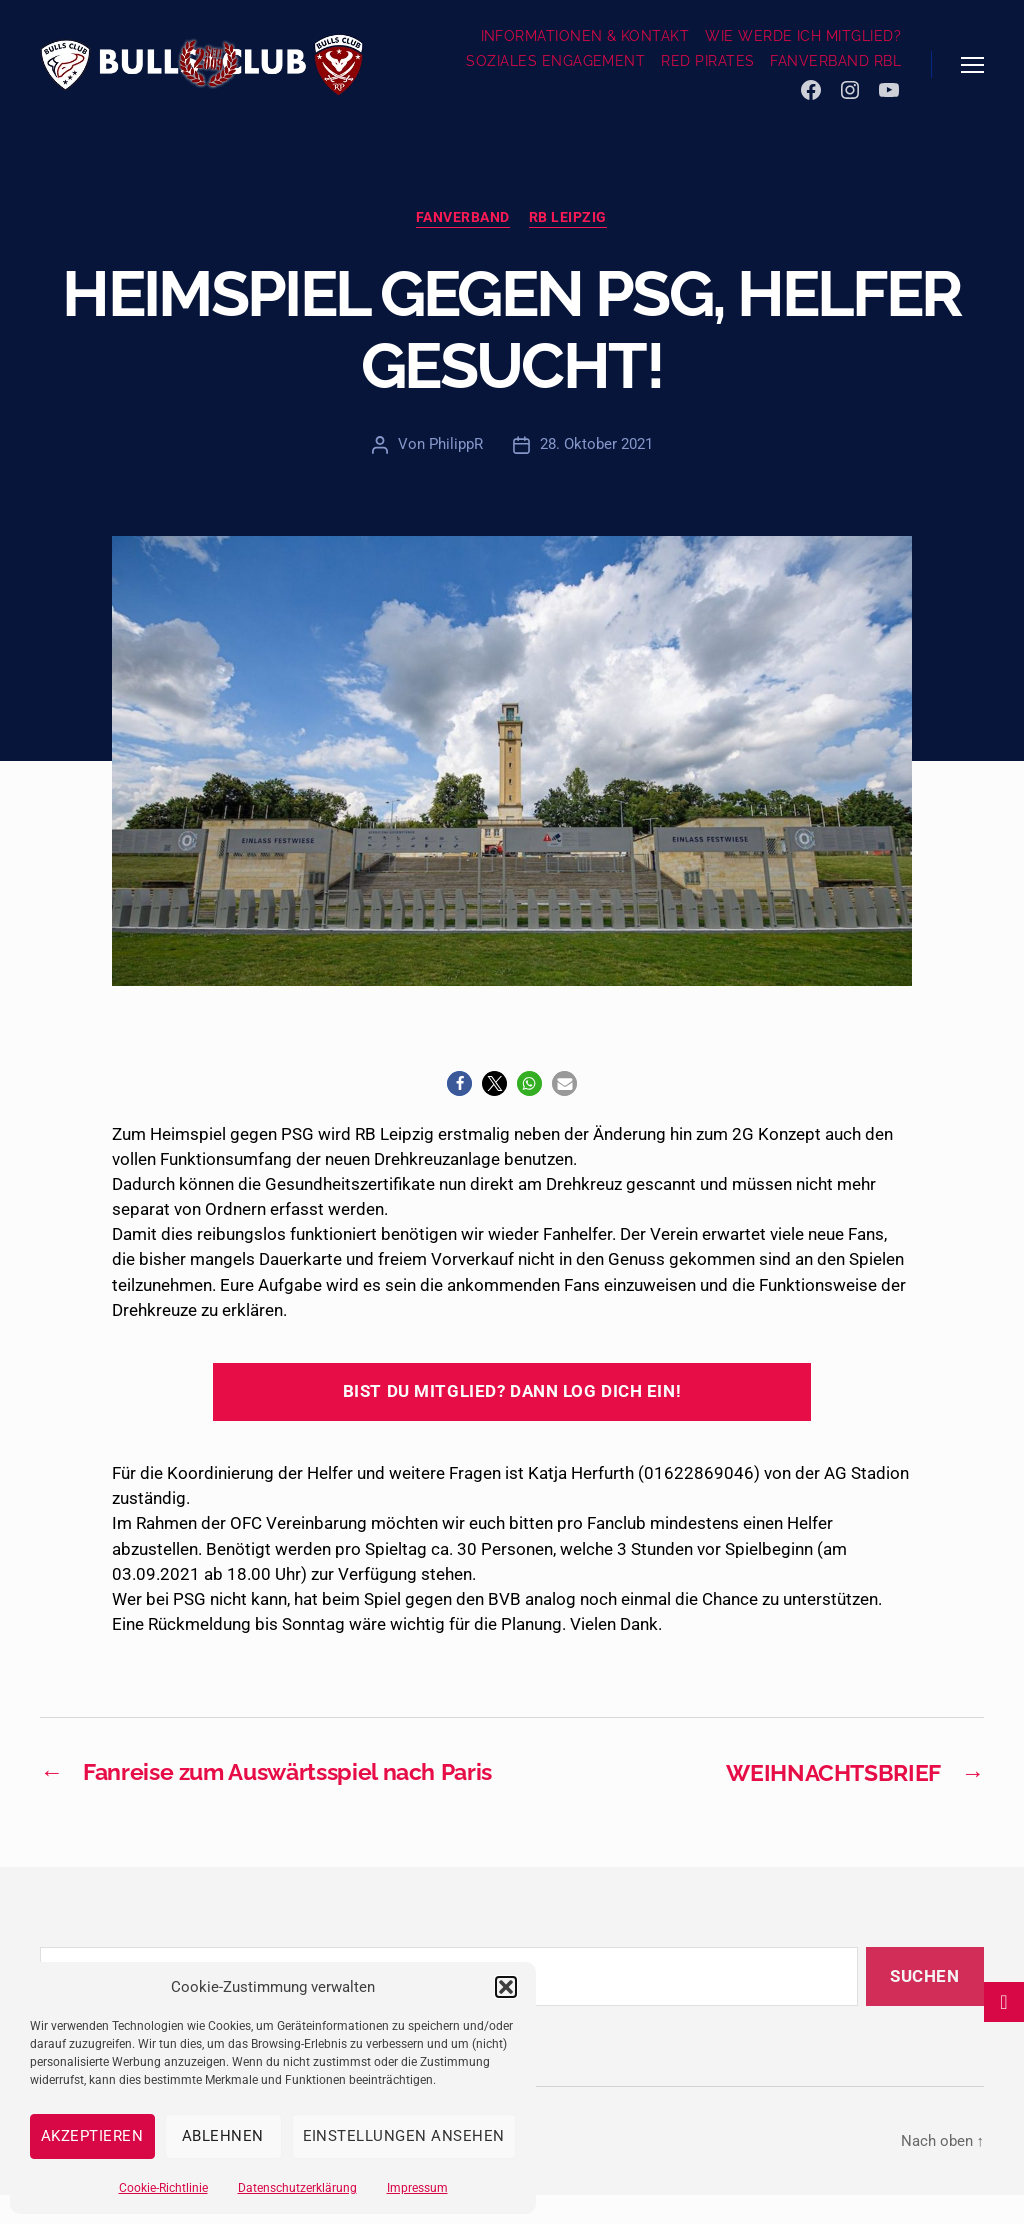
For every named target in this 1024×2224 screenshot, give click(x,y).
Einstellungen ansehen (404, 2136)
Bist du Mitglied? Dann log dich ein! (512, 1392)
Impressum (417, 2188)
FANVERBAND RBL (835, 61)
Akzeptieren (92, 2136)
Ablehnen (223, 2136)
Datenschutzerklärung (297, 2188)
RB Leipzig (569, 218)
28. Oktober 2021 (596, 445)
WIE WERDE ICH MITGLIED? (803, 36)
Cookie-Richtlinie (163, 2188)
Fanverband (463, 218)
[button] (506, 1987)
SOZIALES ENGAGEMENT (555, 61)
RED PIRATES (707, 61)
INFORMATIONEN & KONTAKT (585, 36)
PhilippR (456, 445)
